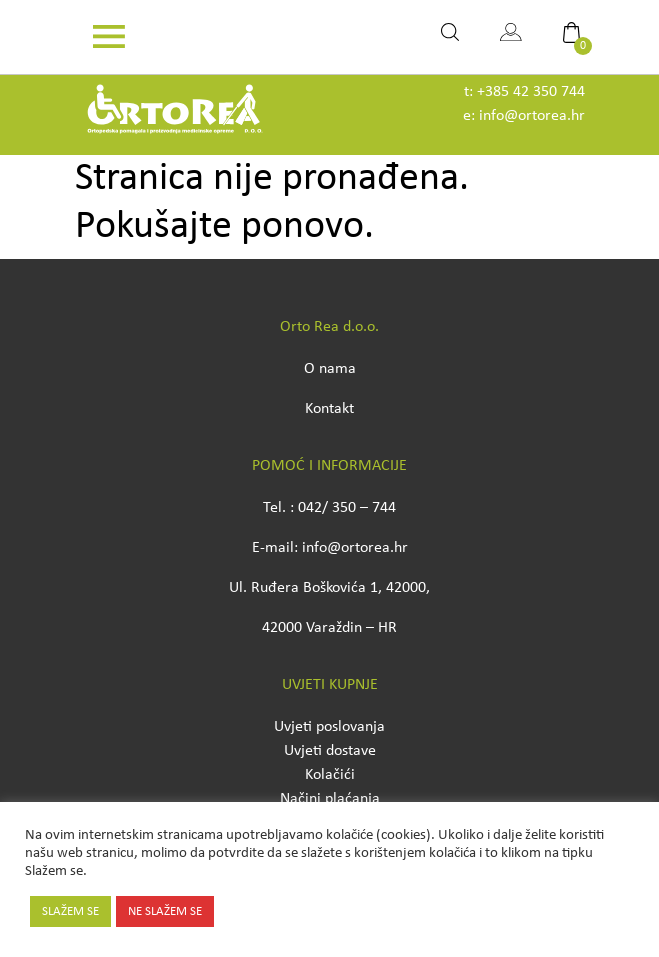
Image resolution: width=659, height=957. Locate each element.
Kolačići (330, 775)
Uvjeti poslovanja (329, 727)
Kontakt (329, 409)
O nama (330, 369)
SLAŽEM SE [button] (70, 911)
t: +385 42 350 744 (524, 92)
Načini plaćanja (330, 799)
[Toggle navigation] (109, 37)
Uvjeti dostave (330, 751)
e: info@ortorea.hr (524, 116)
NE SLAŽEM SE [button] (165, 911)
